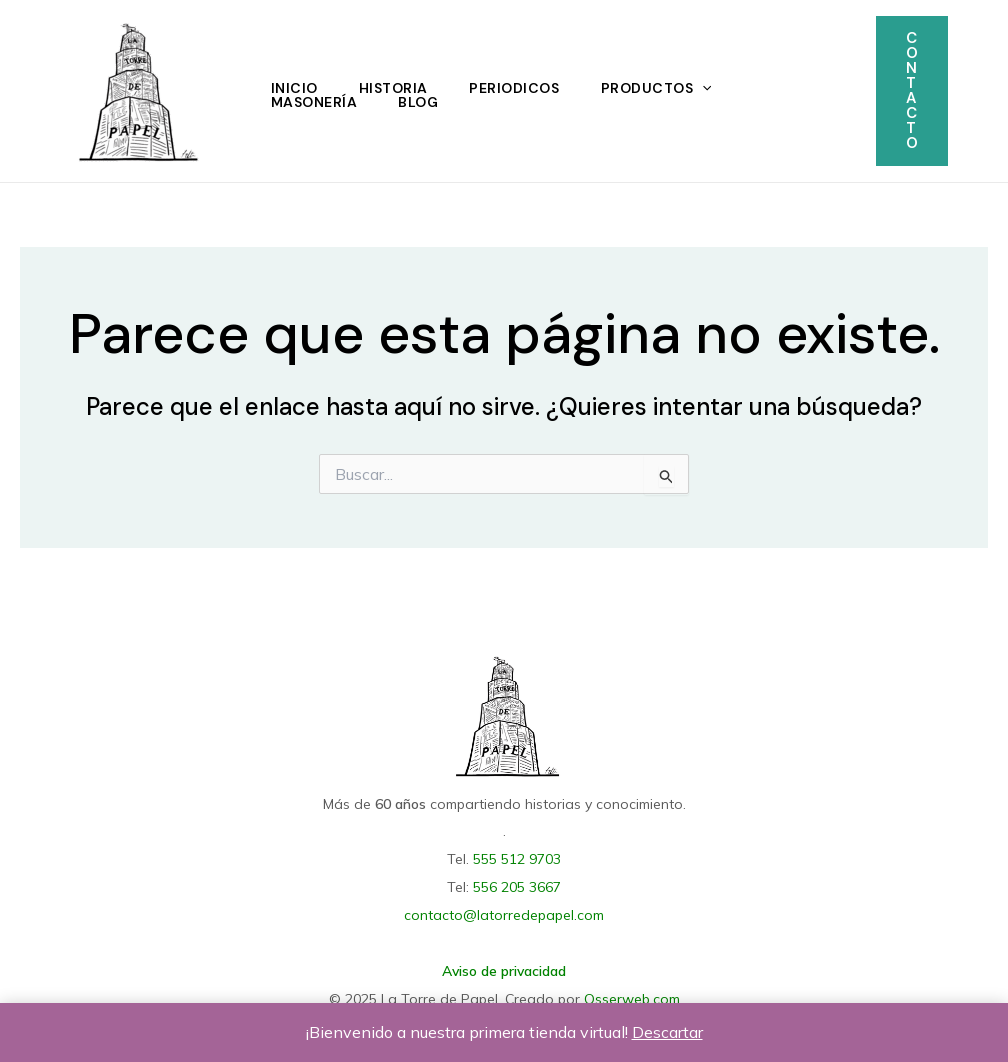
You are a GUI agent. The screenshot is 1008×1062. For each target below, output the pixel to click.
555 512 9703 (517, 858)
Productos (665, 88)
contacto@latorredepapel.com (504, 912)
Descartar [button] (667, 1032)
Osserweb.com (632, 994)
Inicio (295, 88)
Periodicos (521, 88)
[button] (912, 91)
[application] (712, 88)
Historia (397, 88)
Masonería (315, 102)
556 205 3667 (517, 885)
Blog (423, 102)
